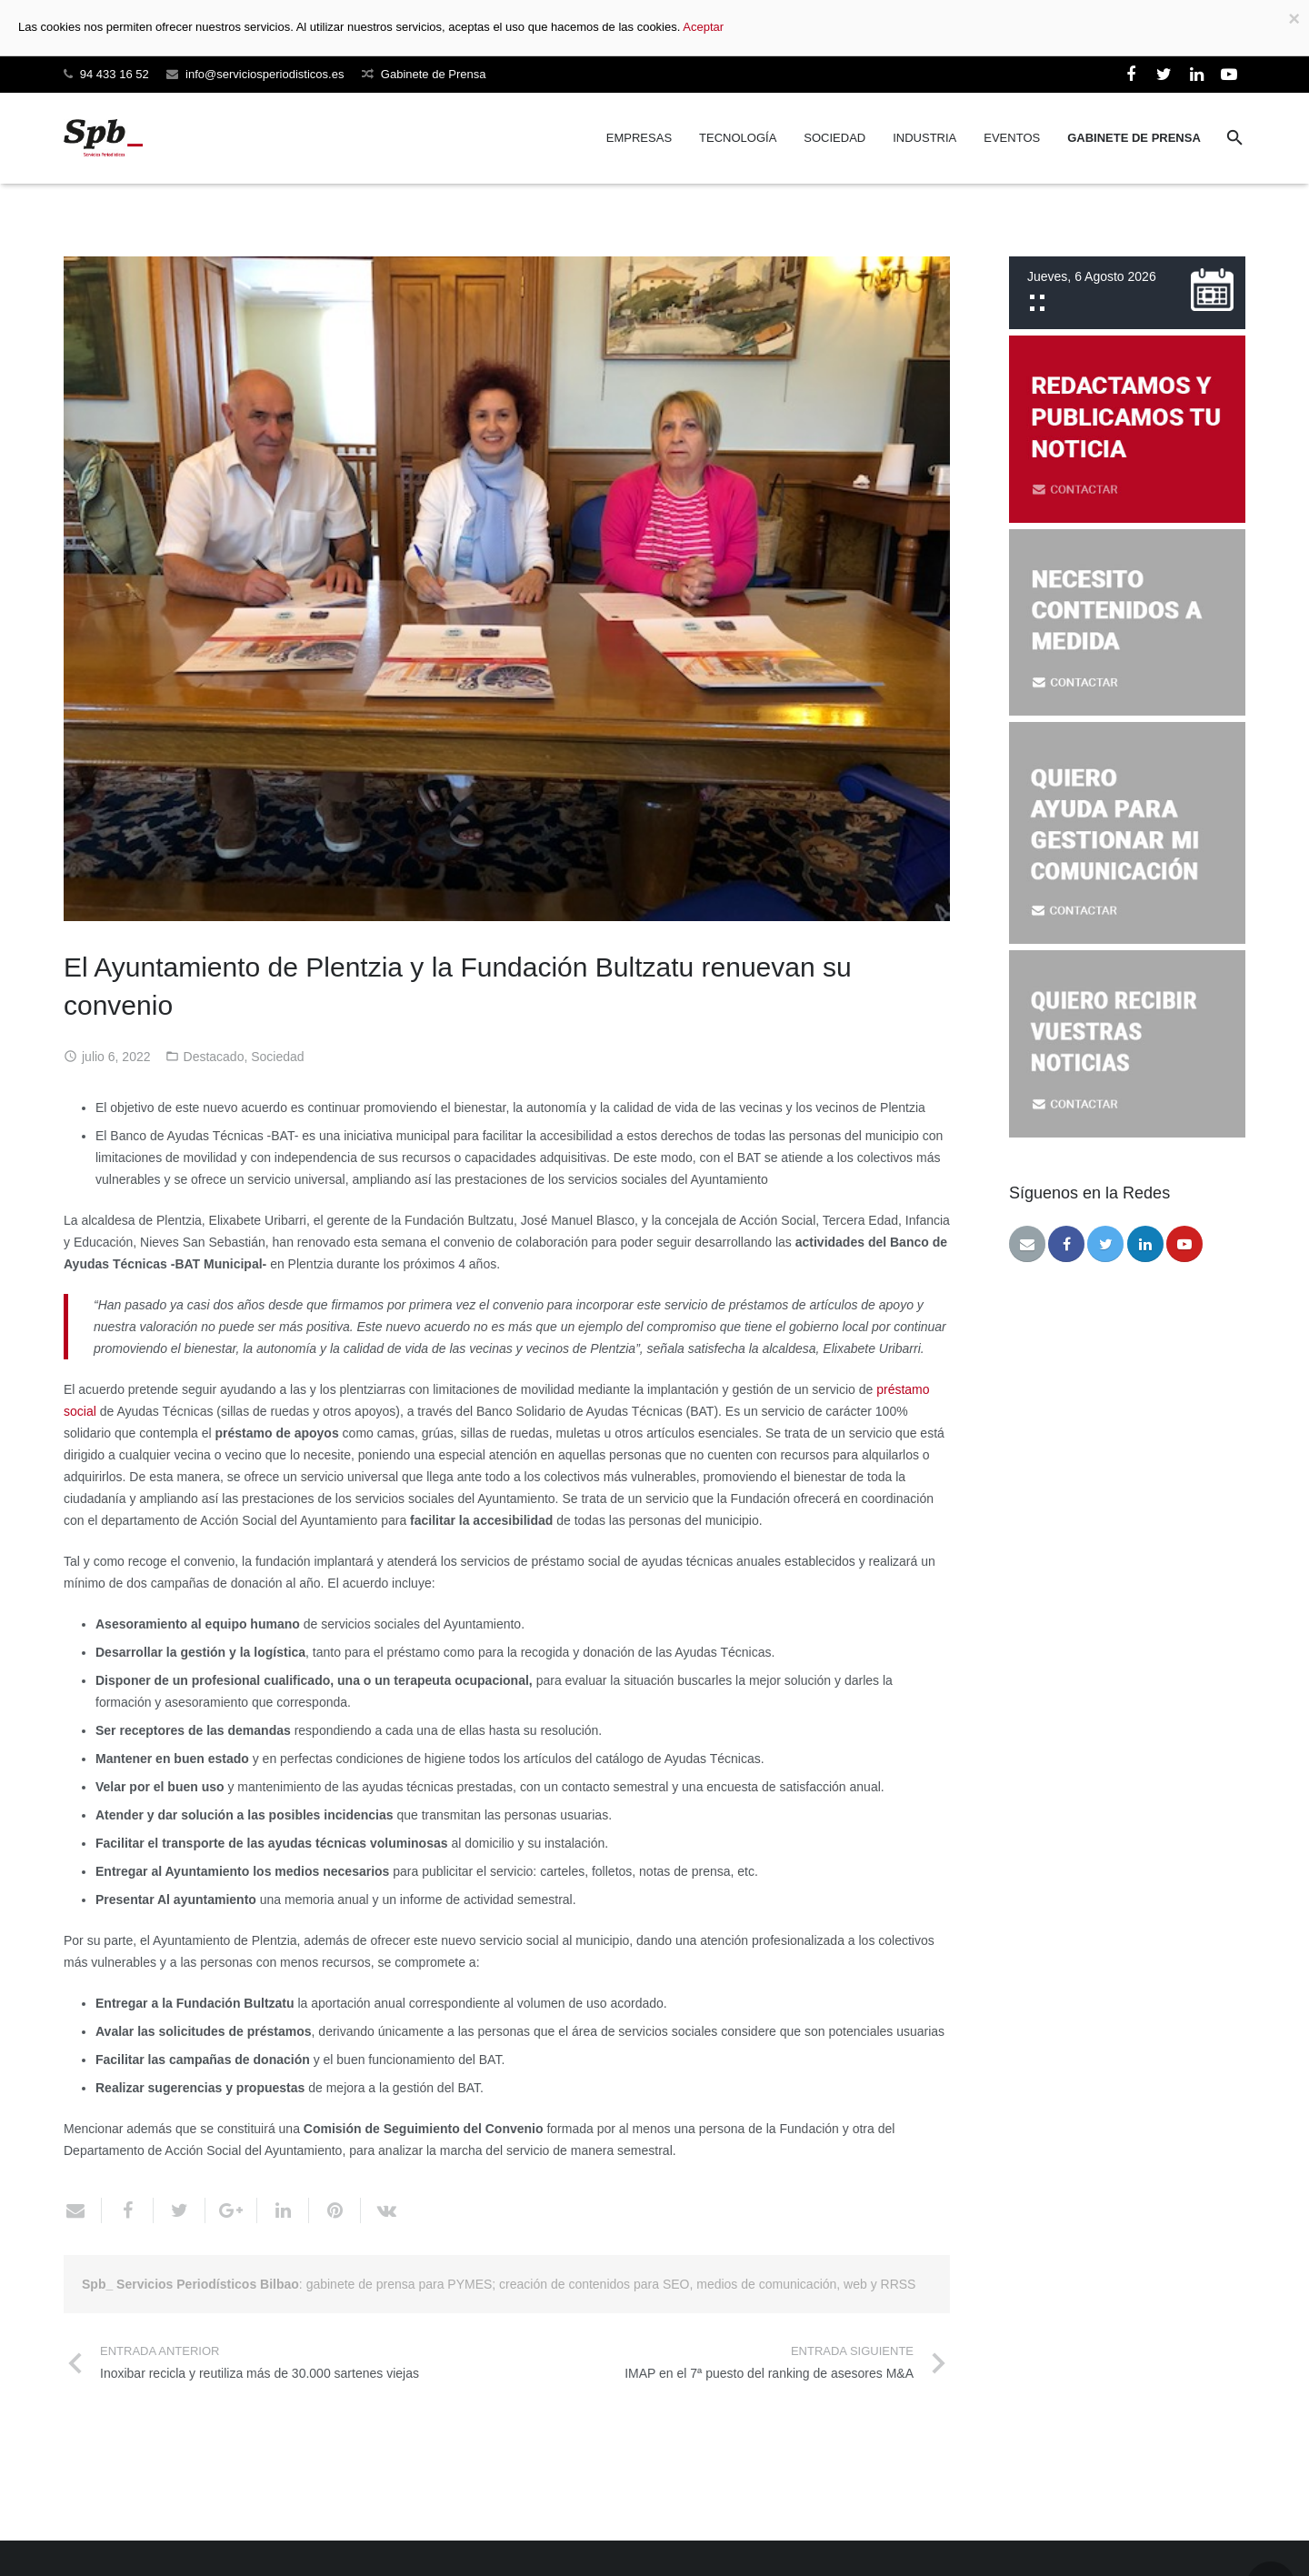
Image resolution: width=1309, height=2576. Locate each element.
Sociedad (277, 1056)
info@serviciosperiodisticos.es (264, 74)
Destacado (214, 1056)
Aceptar (703, 27)
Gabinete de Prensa (433, 74)
